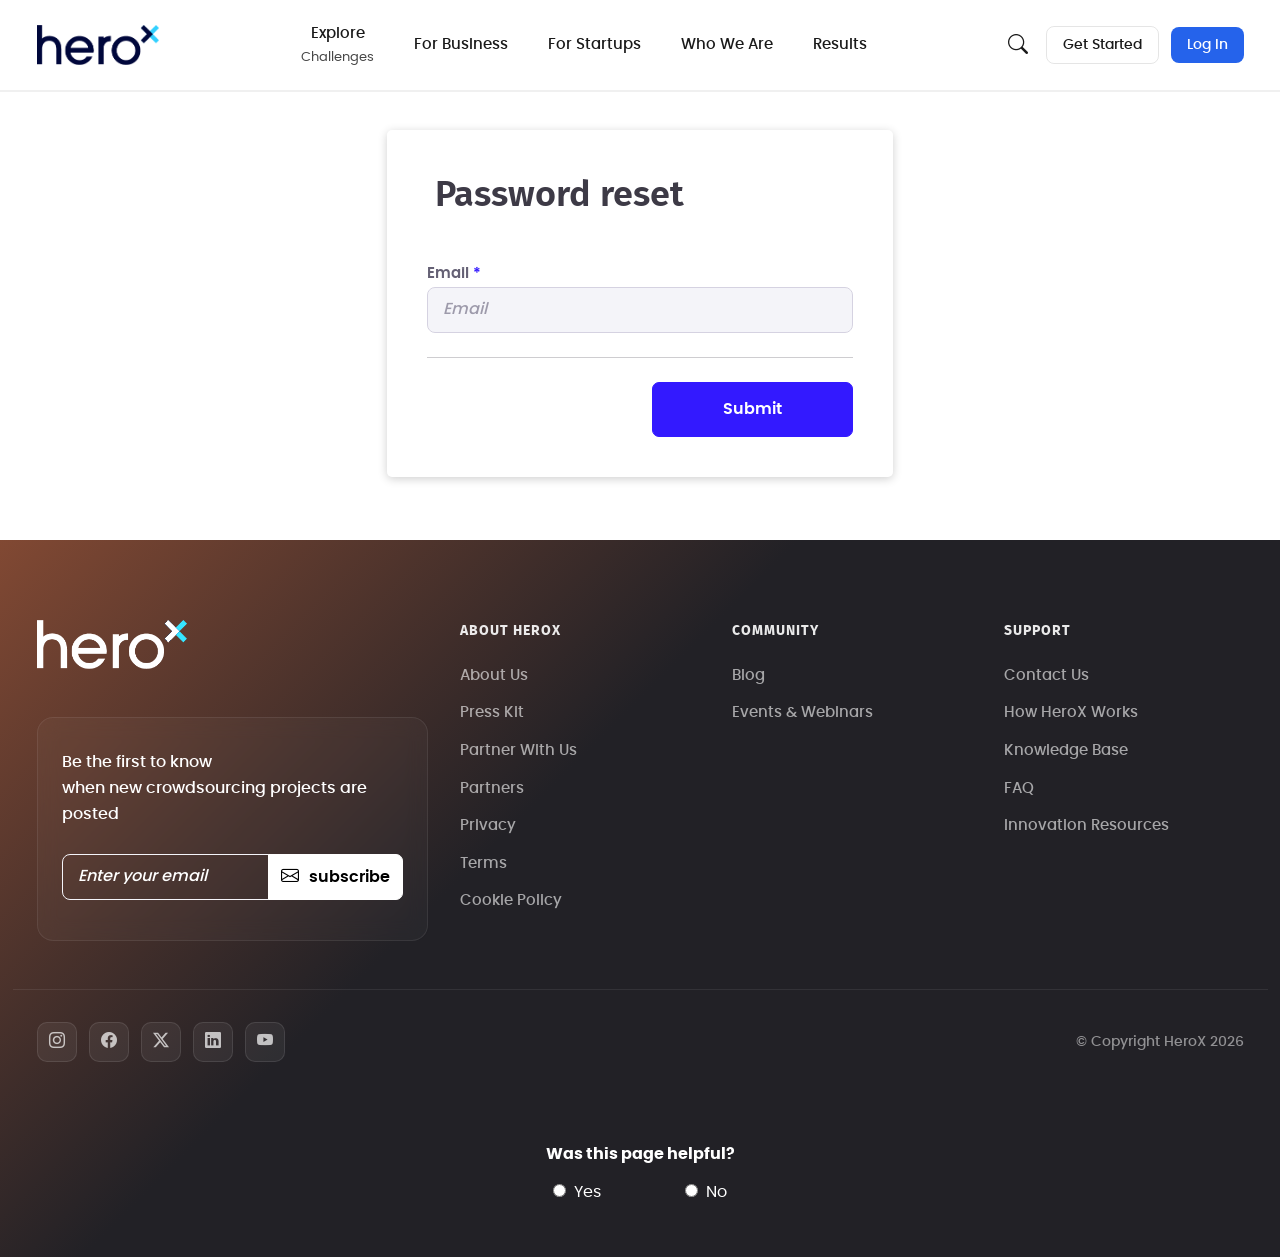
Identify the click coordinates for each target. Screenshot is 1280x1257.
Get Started (1102, 45)
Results (841, 44)
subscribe (335, 877)
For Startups (595, 44)
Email (454, 273)
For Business (462, 44)
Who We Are (728, 44)
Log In (1207, 45)
